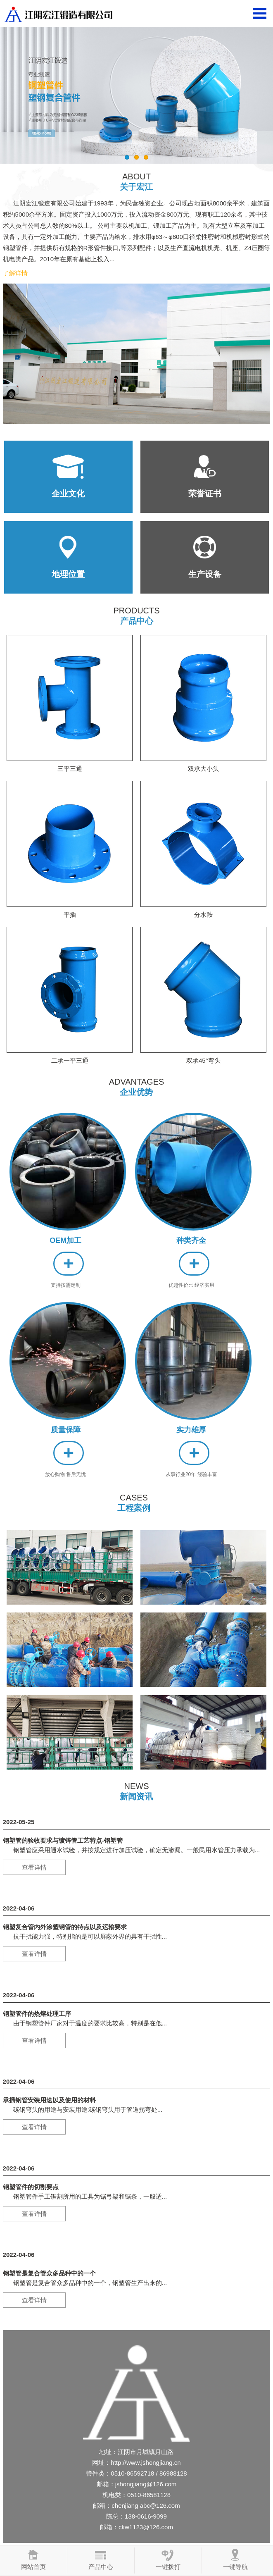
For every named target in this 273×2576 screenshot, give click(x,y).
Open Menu (259, 13)
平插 (70, 911)
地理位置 (68, 574)
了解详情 (15, 273)
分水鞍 (203, 911)
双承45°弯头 (203, 1057)
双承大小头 (203, 765)
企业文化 (68, 493)
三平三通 (70, 765)
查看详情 (34, 1867)
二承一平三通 (70, 1057)
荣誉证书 (204, 493)
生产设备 (204, 574)
